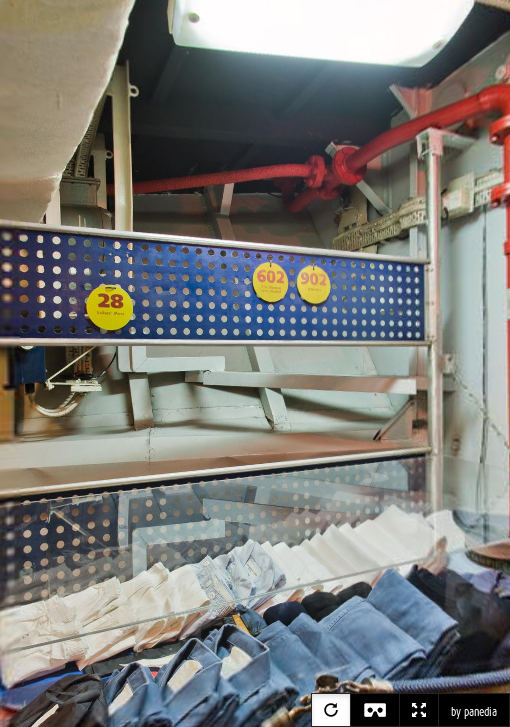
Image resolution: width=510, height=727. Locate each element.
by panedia (474, 712)
